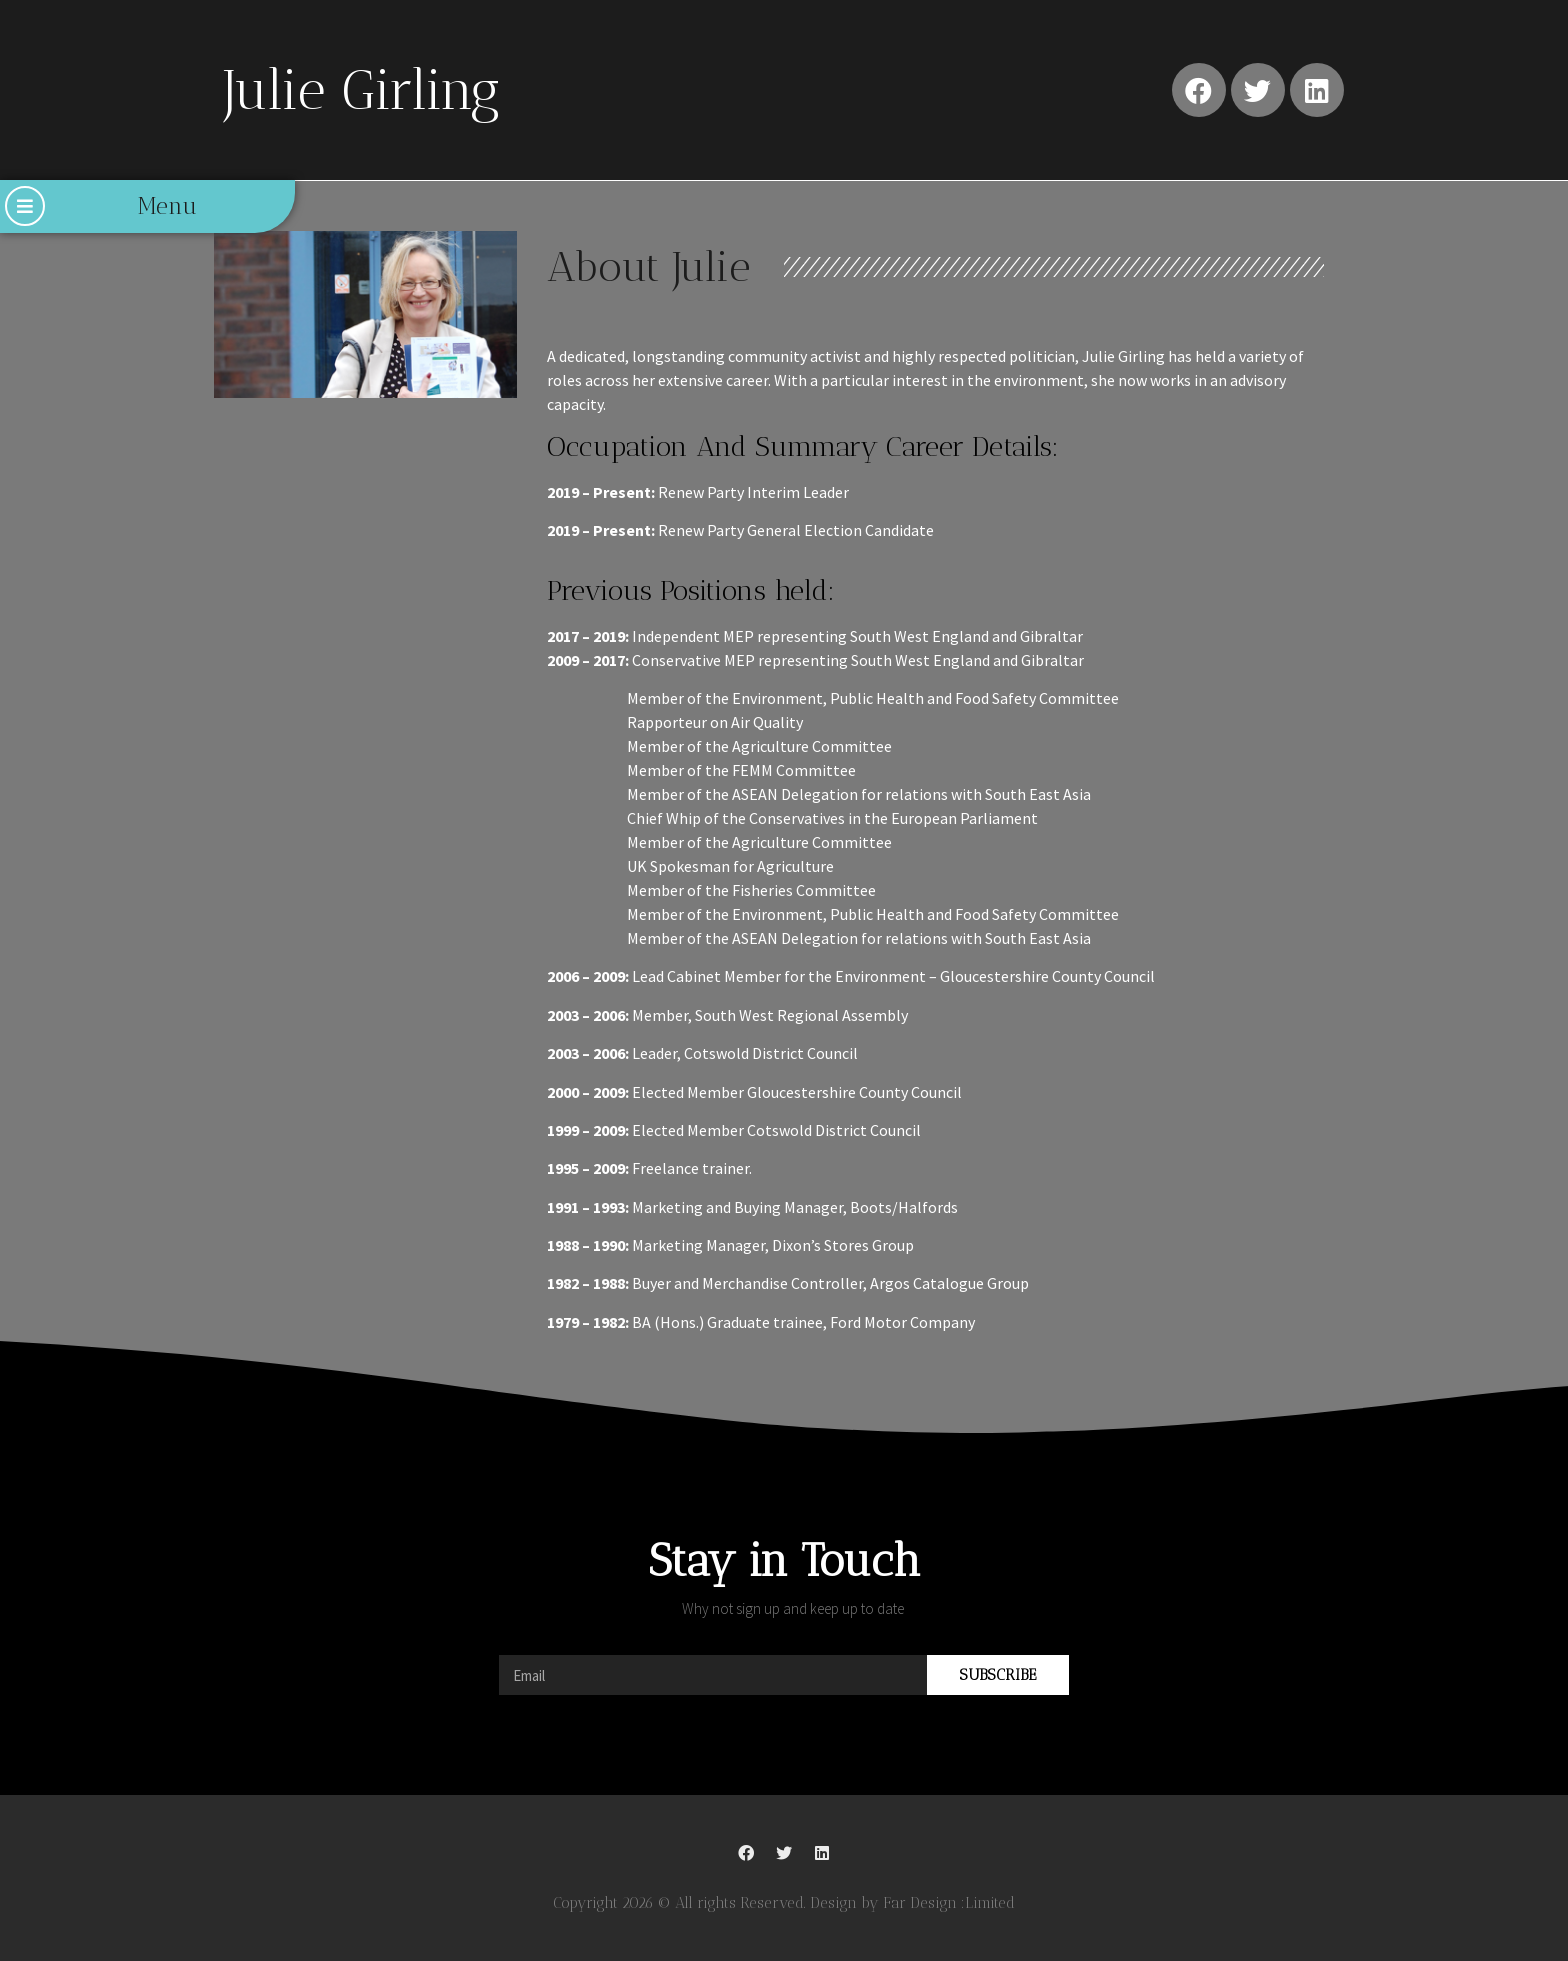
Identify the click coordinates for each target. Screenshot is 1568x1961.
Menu (167, 206)
